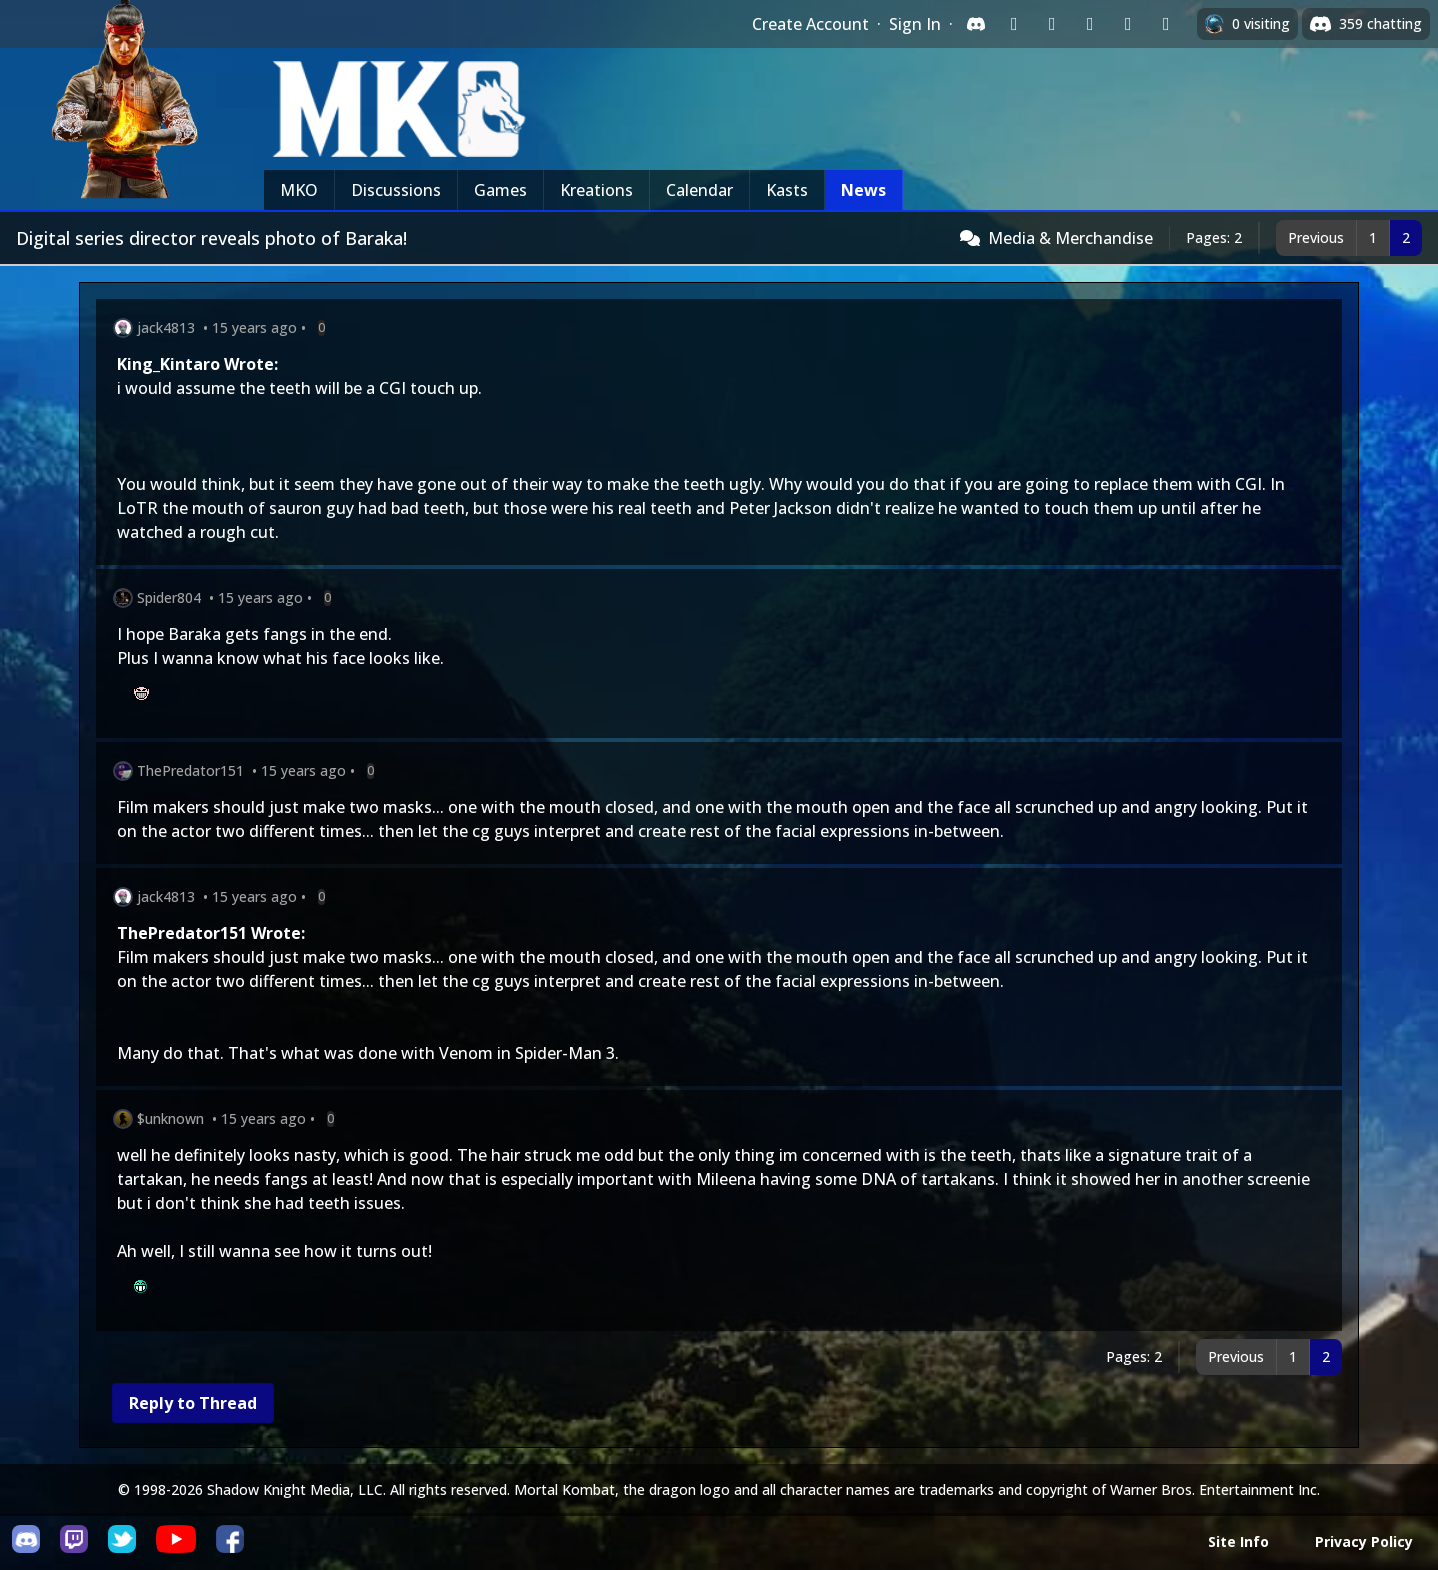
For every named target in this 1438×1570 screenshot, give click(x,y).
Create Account (810, 24)
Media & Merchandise (1070, 238)
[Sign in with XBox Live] (1166, 24)
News (863, 190)
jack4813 (166, 327)
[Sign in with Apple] (1128, 24)
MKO (299, 190)
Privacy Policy (1364, 1541)
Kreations (596, 190)
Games (500, 190)
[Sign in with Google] (1052, 24)
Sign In (915, 24)
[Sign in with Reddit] (1090, 24)
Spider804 (169, 597)
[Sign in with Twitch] (1014, 24)
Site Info (1238, 1541)
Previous (1316, 237)
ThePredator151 (190, 770)
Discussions (396, 190)
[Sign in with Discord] (976, 24)
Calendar (699, 190)
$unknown (170, 1118)
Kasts (787, 190)
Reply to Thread (193, 1403)
